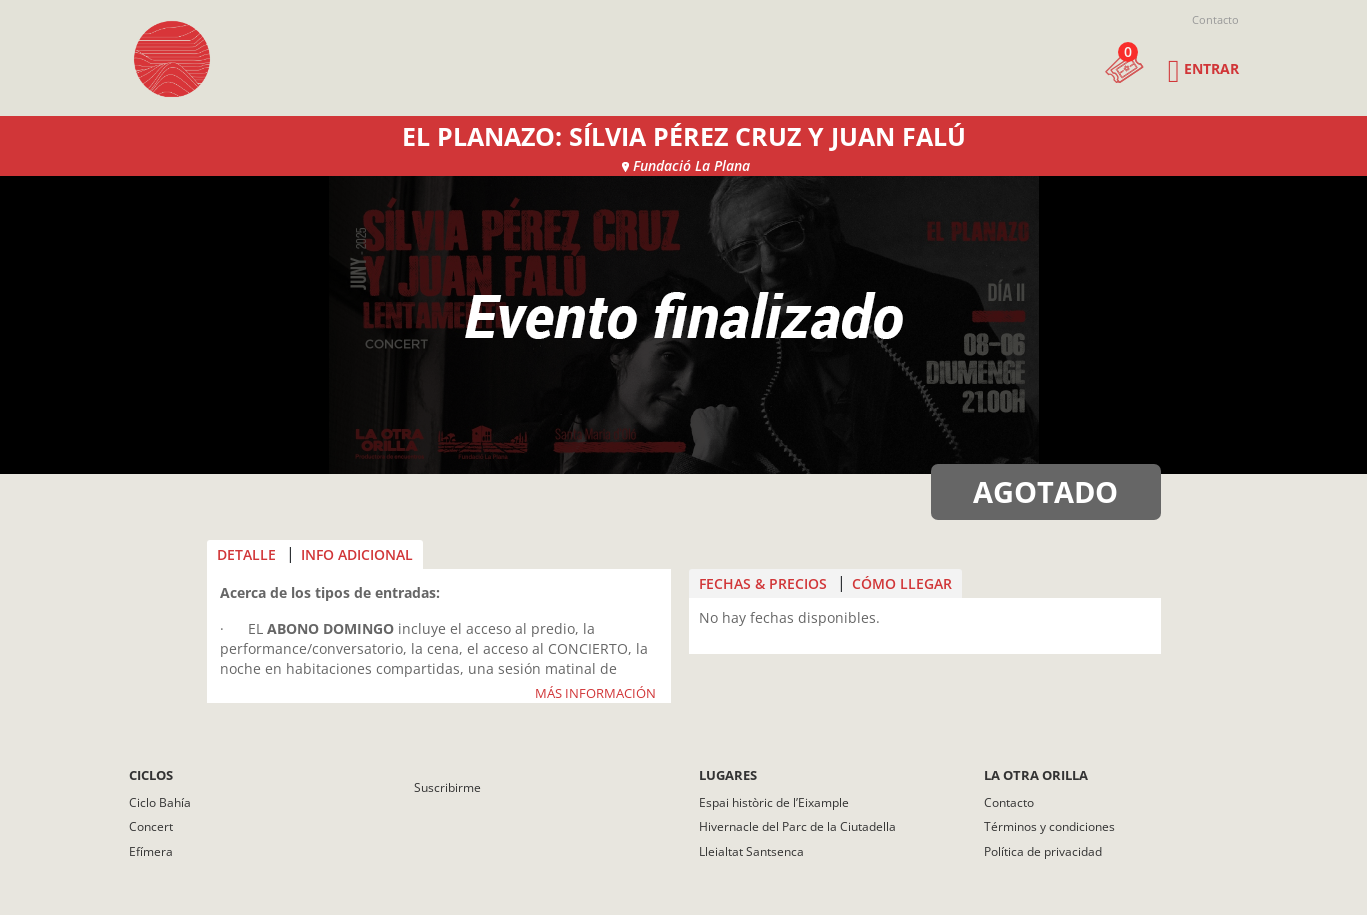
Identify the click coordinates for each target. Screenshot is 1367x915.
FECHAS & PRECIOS (763, 583)
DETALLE (246, 554)
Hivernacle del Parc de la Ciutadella (797, 826)
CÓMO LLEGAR (902, 583)
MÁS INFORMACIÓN (595, 694)
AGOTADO (1045, 491)
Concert (151, 826)
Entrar (1211, 68)
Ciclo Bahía (160, 802)
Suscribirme (447, 787)
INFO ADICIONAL (357, 554)
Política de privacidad (1043, 851)
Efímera (151, 851)
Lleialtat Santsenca (751, 851)
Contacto (1215, 19)
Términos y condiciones (1049, 826)
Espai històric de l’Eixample (774, 802)
